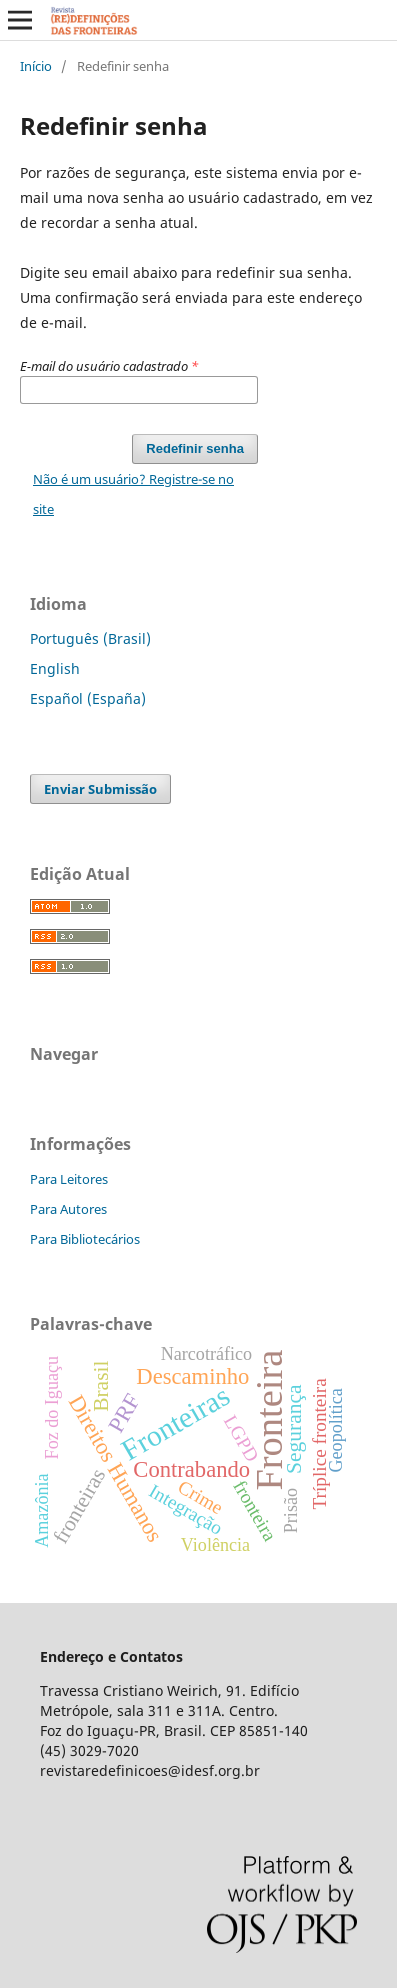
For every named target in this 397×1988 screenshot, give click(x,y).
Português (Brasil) (90, 638)
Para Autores (68, 1209)
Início (36, 66)
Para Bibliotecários (85, 1239)
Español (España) (88, 698)
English (55, 668)
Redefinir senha (195, 448)
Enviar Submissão (100, 789)
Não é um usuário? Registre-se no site (133, 494)
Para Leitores (69, 1179)
